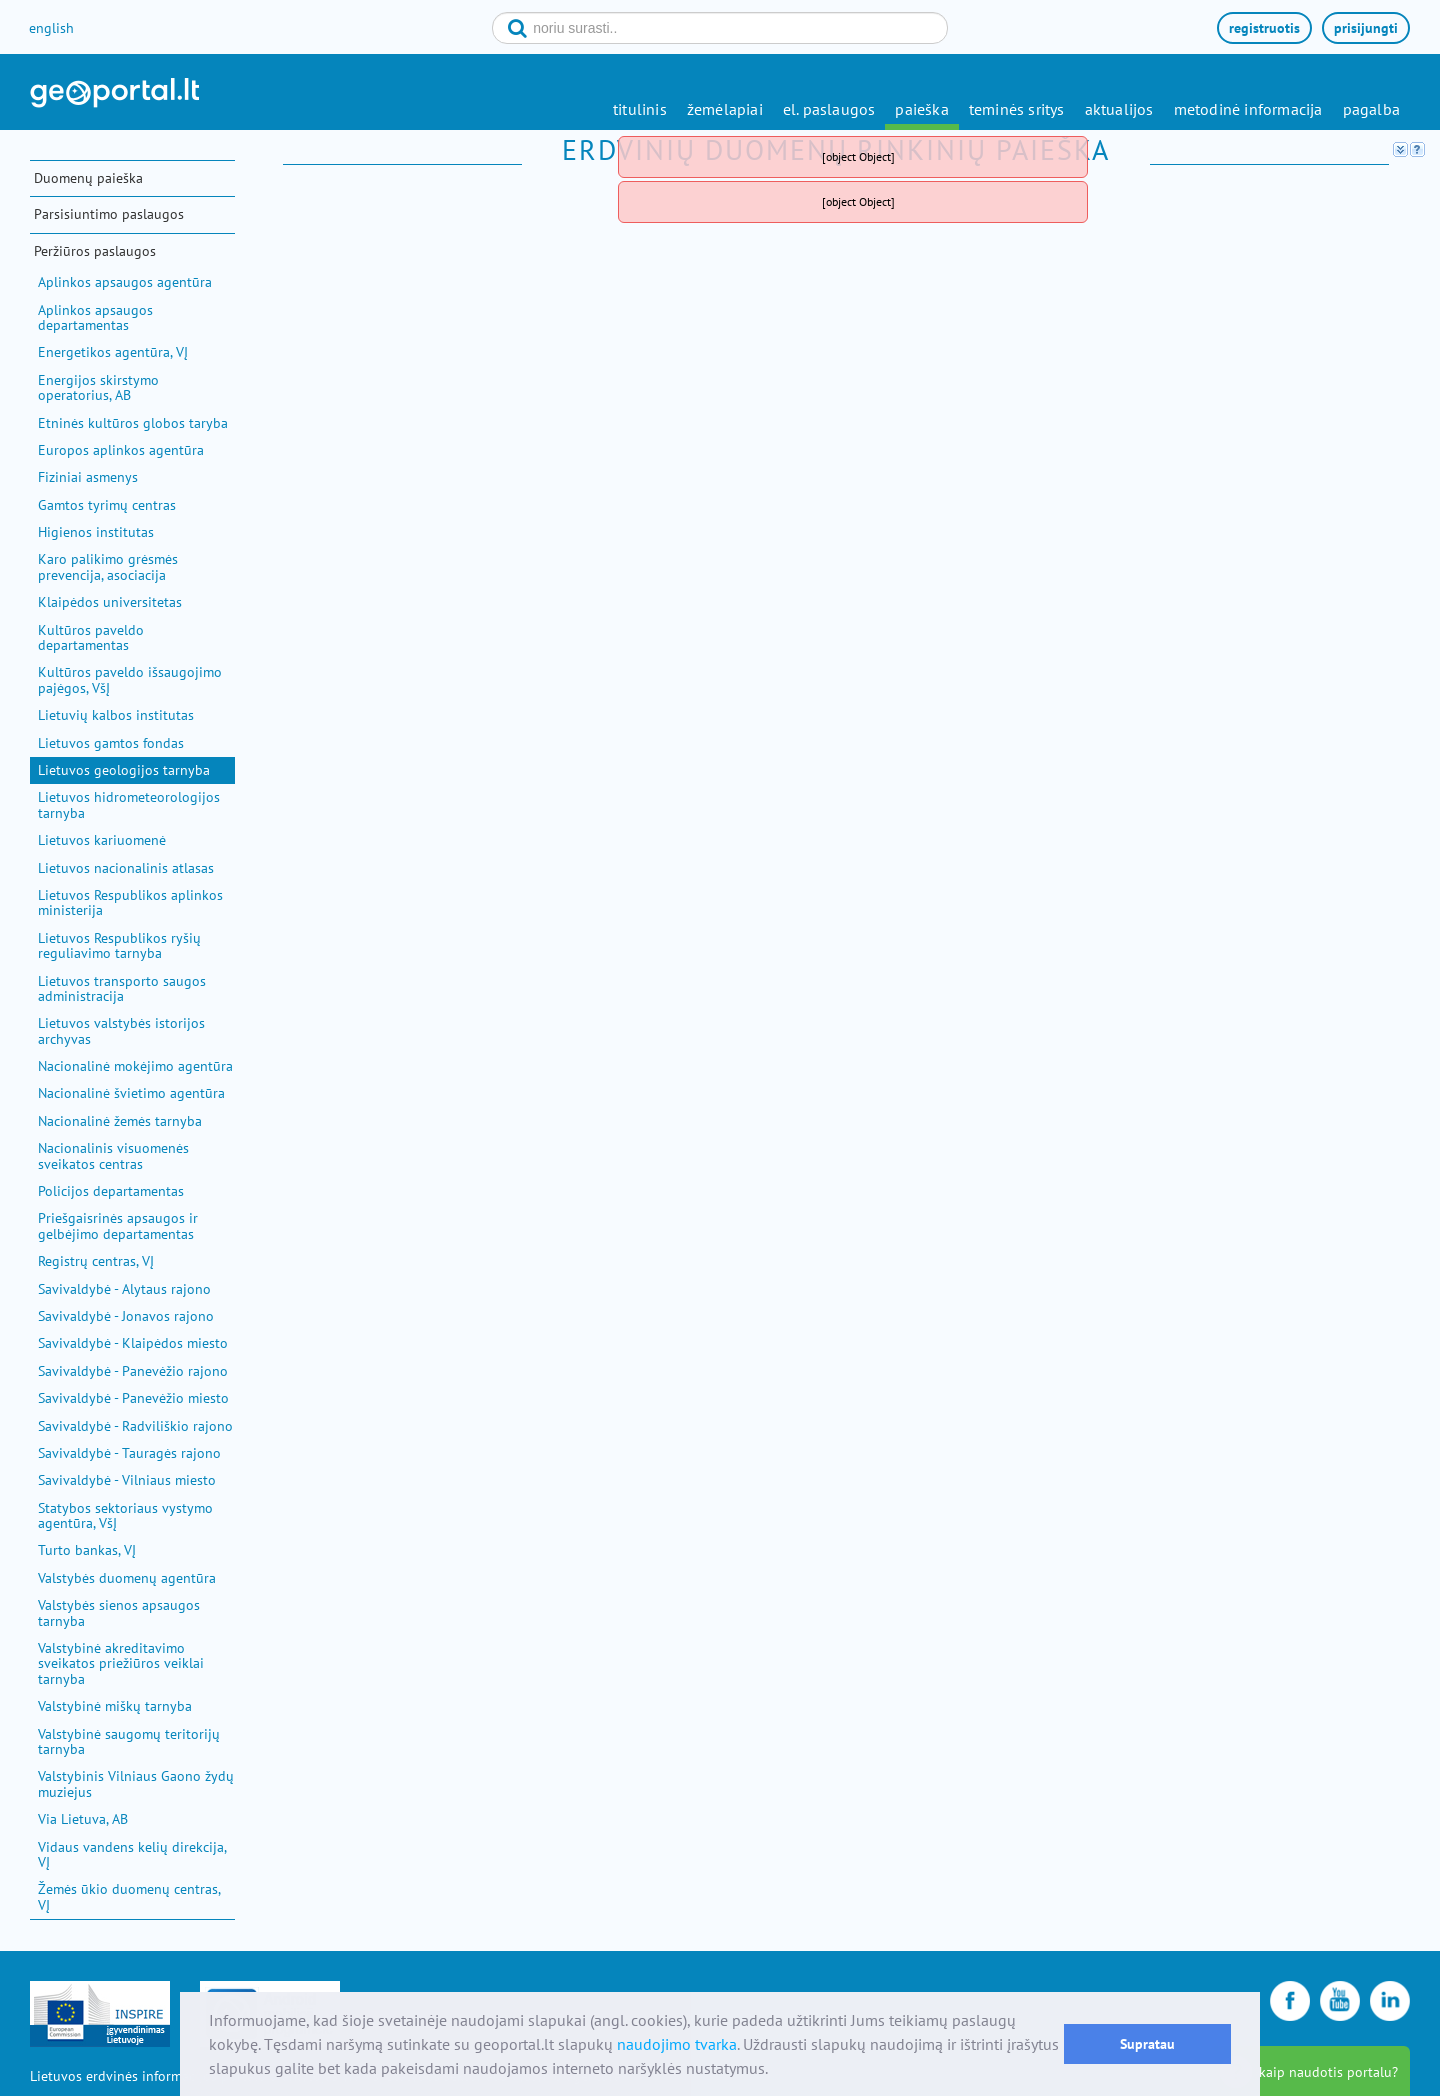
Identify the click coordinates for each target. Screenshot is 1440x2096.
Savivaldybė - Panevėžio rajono (133, 1371)
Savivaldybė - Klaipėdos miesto (133, 1343)
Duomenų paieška (88, 178)
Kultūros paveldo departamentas (91, 637)
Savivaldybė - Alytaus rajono (124, 1289)
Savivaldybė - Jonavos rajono (126, 1316)
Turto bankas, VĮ (87, 1550)
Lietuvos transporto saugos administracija (122, 988)
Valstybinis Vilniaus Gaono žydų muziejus (136, 1783)
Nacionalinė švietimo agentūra (131, 1093)
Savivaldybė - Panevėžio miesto (133, 1398)
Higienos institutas (96, 532)
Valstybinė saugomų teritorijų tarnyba (129, 1741)
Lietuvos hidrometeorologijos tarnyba (129, 804)
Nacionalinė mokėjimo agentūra (135, 1066)
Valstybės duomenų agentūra (127, 1578)
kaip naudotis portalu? (1328, 2072)
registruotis (1264, 28)
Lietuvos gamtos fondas (111, 743)
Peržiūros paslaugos (95, 251)
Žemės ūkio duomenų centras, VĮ (129, 1896)
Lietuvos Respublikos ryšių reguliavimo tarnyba (119, 945)
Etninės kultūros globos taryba (133, 423)
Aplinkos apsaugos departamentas (95, 317)
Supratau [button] (1147, 2043)
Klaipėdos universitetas (110, 602)
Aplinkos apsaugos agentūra (125, 282)
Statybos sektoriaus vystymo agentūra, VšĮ (125, 1515)
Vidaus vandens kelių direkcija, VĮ (132, 1854)
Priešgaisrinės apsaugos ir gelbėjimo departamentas (118, 1225)
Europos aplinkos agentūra (121, 450)
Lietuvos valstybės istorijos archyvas (121, 1030)
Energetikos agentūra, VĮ (113, 352)
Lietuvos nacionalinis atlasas (126, 868)
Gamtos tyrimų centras (107, 505)
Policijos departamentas (111, 1191)
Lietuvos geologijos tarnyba (124, 770)
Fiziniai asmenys (88, 477)
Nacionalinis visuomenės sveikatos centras (113, 1155)
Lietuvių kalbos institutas (116, 715)
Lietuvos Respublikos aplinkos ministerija (130, 902)
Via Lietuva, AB (83, 1819)
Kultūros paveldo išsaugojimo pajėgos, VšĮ (130, 679)
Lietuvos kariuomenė (102, 840)
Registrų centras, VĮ (96, 1261)
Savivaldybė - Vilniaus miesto (127, 1480)
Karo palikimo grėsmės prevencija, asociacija (108, 566)
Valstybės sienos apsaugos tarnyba (119, 1612)
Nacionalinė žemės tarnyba (120, 1121)
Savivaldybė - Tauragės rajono (129, 1453)
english (51, 28)
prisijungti (1366, 28)
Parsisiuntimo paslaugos (109, 214)
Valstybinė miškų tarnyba (115, 1706)
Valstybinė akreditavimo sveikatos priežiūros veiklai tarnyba (121, 1663)
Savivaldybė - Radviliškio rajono (135, 1426)
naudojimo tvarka (677, 2044)
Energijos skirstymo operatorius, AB (98, 387)
